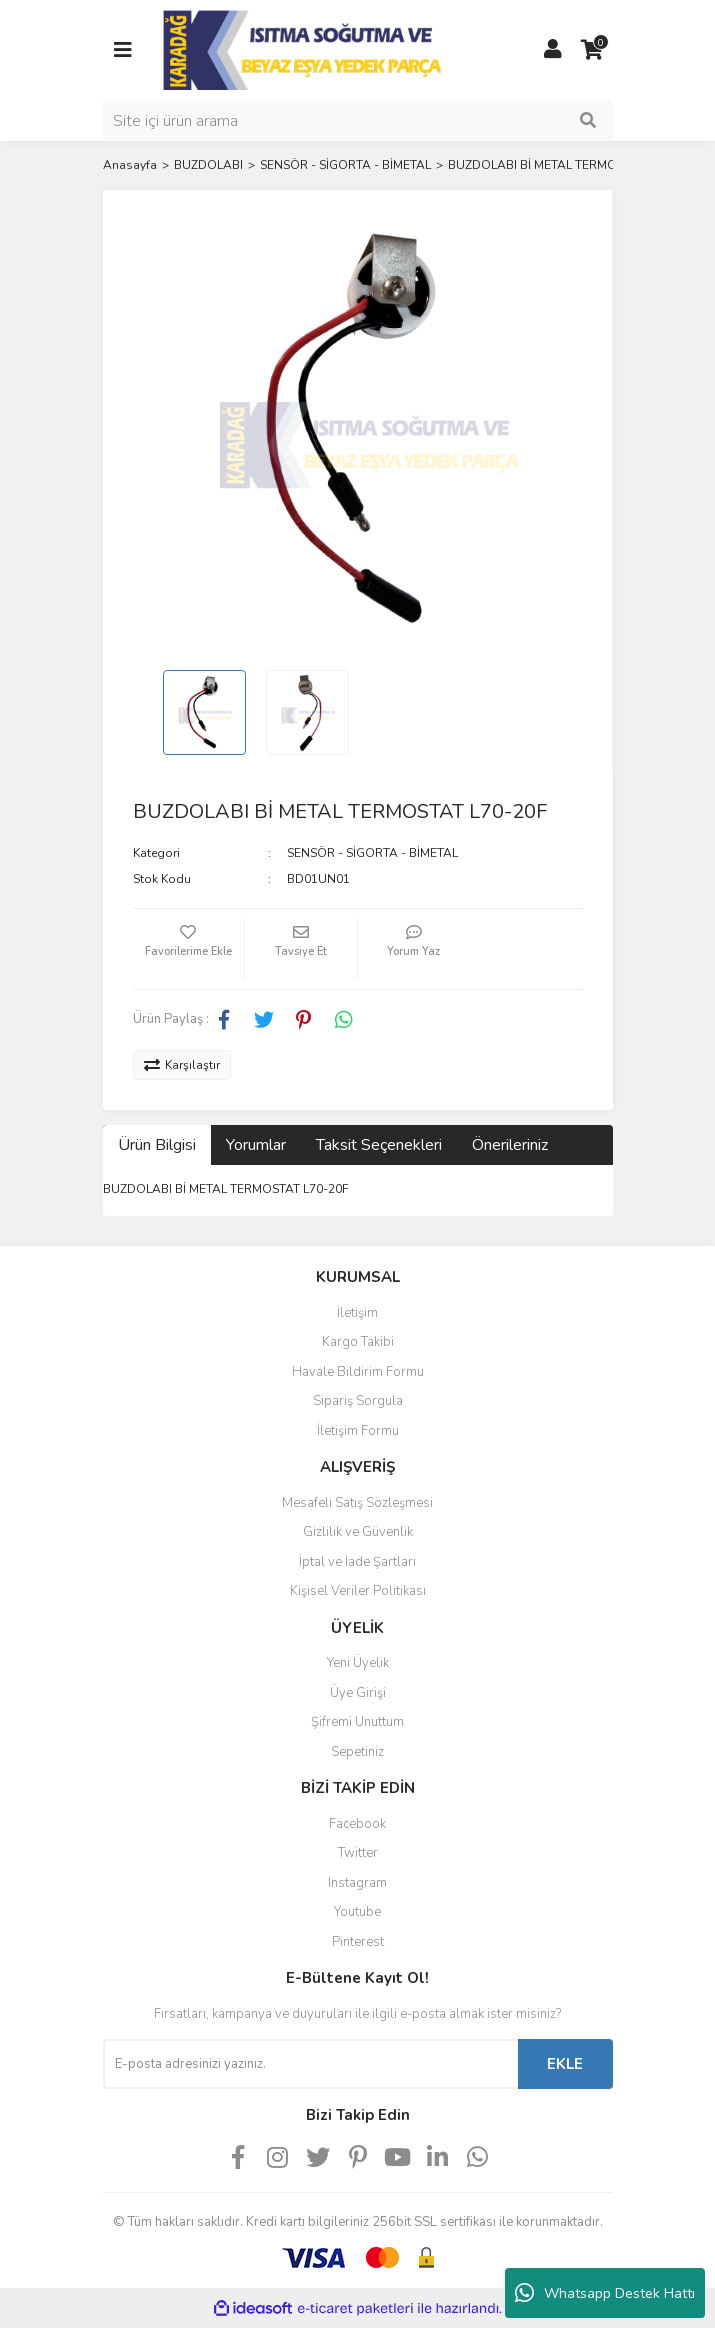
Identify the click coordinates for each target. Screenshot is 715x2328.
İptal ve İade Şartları (357, 1562)
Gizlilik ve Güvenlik (358, 1532)
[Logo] (304, 49)
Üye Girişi (358, 1693)
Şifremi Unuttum (357, 1722)
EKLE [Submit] (565, 2064)
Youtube (357, 1912)
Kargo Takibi (358, 1342)
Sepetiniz (357, 1752)
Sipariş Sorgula (358, 1401)
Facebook (357, 1824)
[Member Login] (553, 50)
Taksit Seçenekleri (379, 1145)
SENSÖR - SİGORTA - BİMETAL (372, 853)
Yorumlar (256, 1145)
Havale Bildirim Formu (358, 1372)
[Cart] (593, 50)
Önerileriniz (510, 1145)
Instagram (357, 1883)
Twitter (358, 1853)
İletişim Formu (358, 1431)
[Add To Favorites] (189, 949)
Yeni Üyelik (358, 1663)
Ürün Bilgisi (157, 1145)
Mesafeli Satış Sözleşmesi (357, 1503)
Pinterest (358, 1942)
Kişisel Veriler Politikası (358, 1591)
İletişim (357, 1313)
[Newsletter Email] (310, 2064)
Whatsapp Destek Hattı (605, 2293)
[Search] (358, 121)
